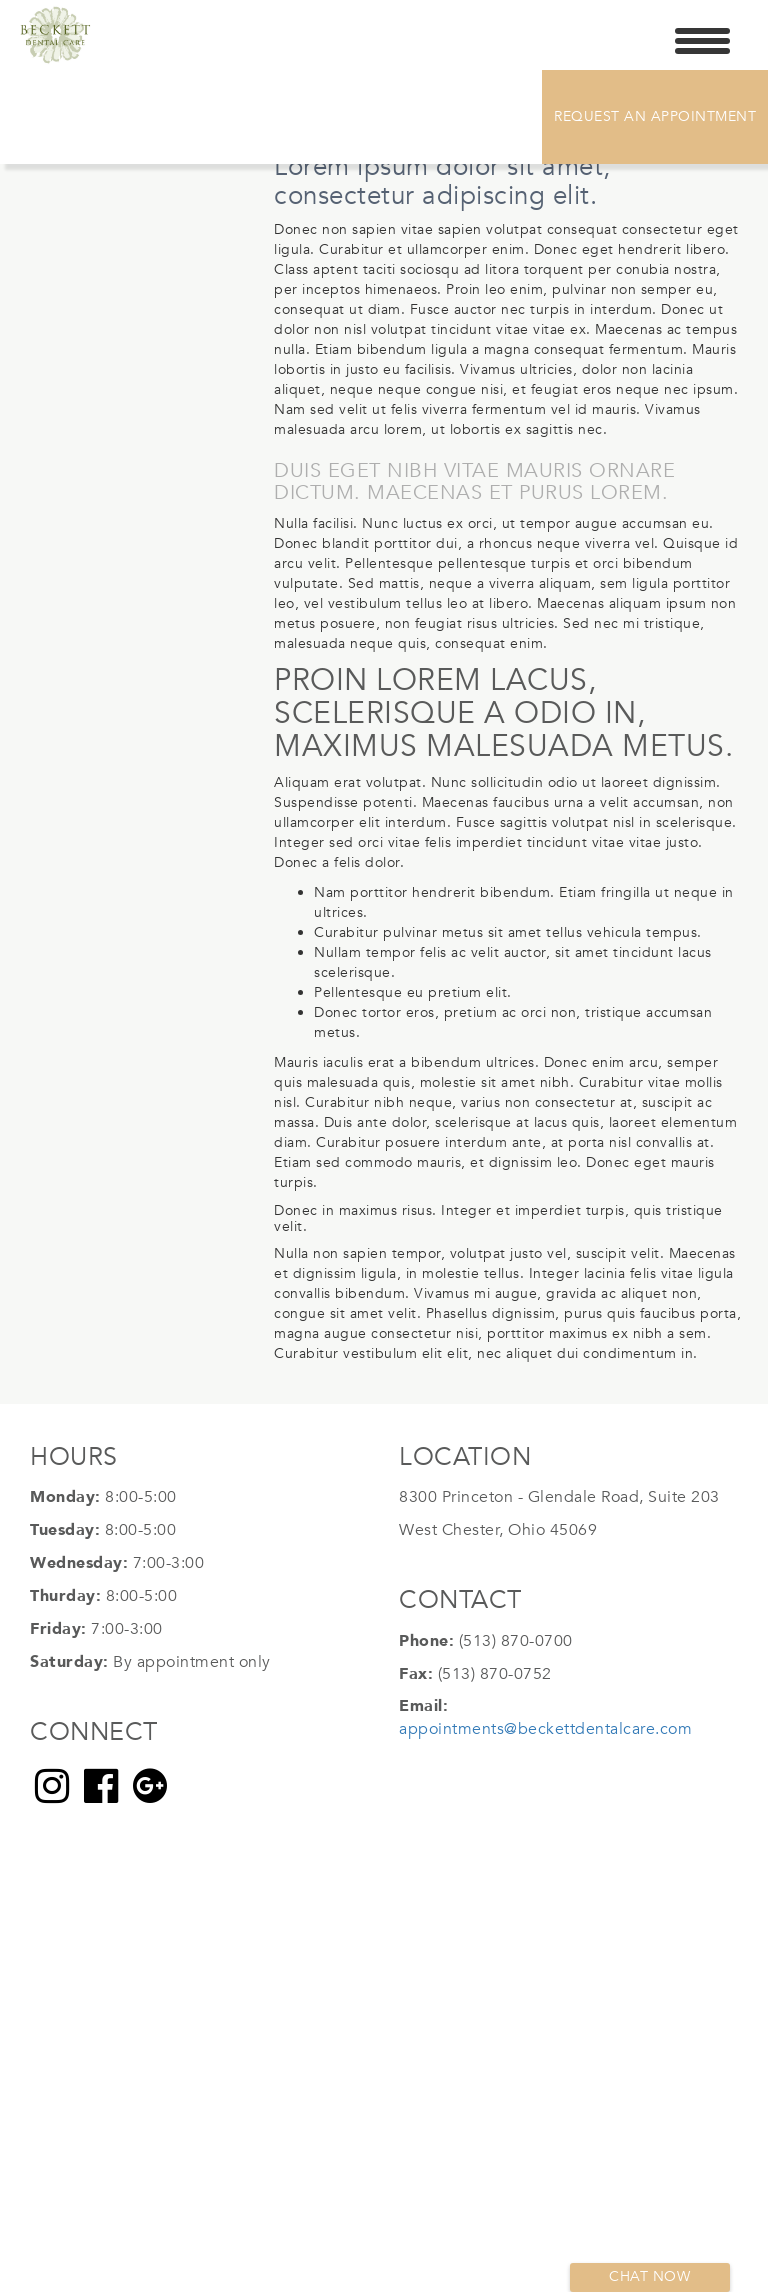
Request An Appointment (655, 116)
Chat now (649, 2276)
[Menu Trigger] (702, 40)
